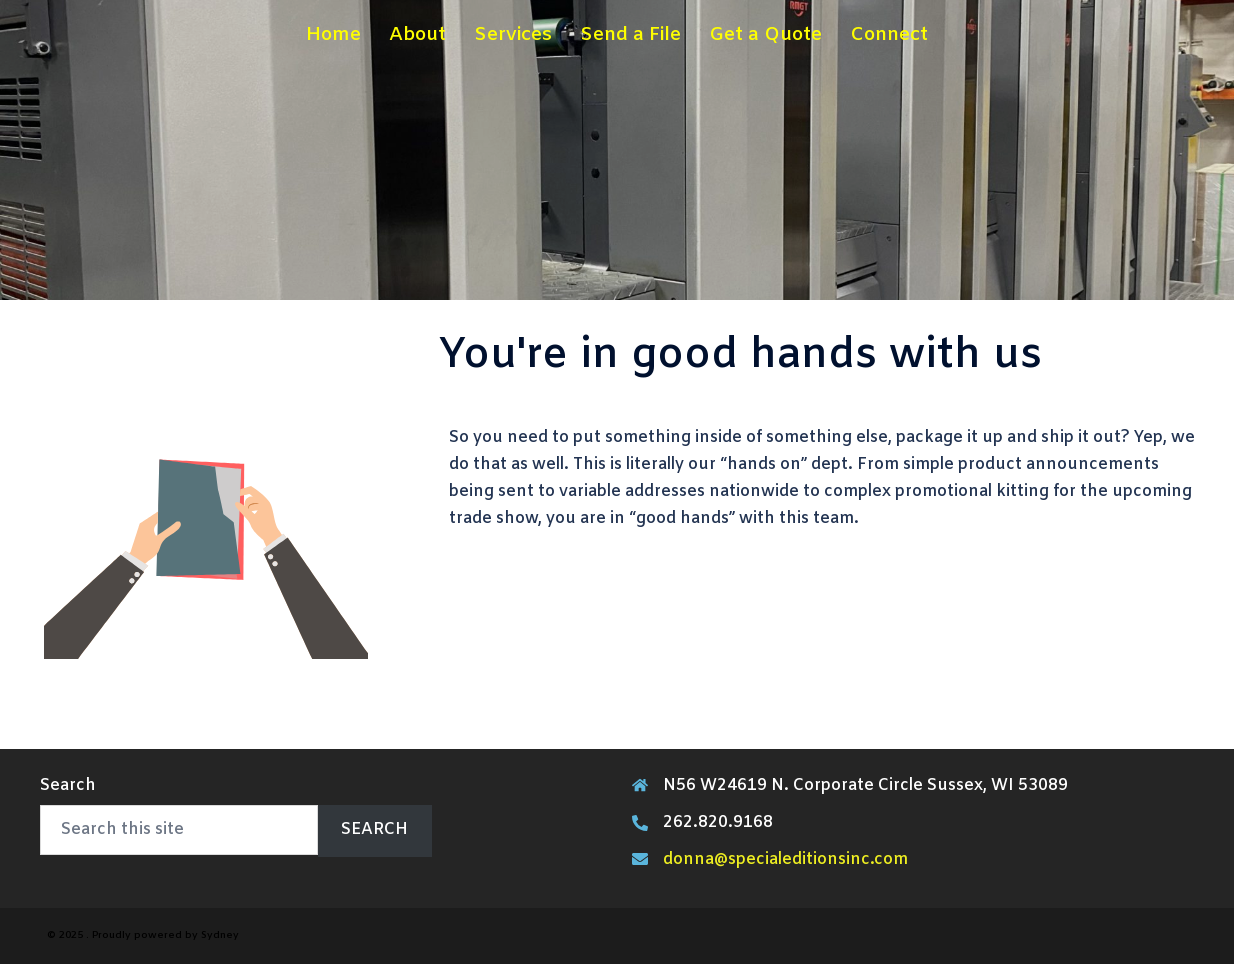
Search (68, 785)
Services (513, 35)
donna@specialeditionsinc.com (785, 859)
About (417, 35)
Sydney (220, 935)
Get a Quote (765, 35)
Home (333, 35)
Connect (889, 35)
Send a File (630, 35)
